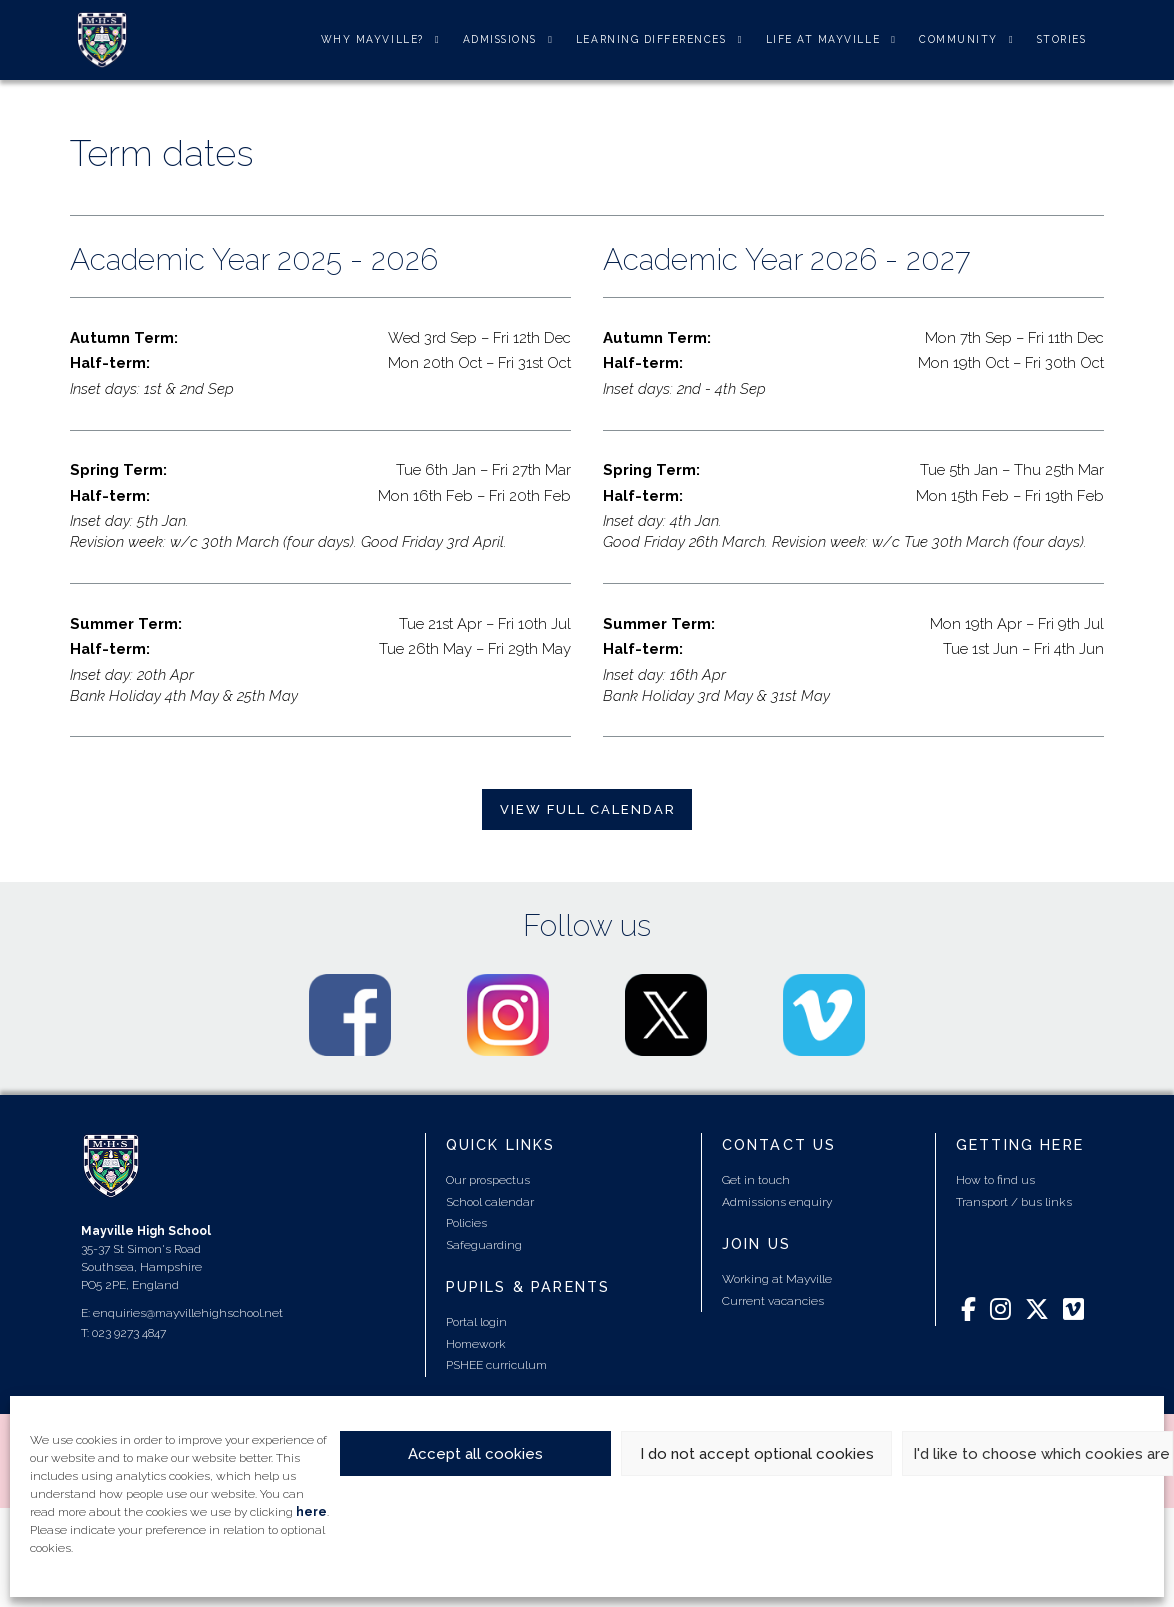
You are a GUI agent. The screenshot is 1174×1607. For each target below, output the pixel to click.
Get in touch (756, 1180)
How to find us (995, 1180)
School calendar (490, 1202)
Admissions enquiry (777, 1202)
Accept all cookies (475, 1454)
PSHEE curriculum (496, 1365)
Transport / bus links (1014, 1202)
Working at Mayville (777, 1279)
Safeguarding (484, 1245)
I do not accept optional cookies (757, 1454)
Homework (476, 1344)
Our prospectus (488, 1180)
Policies (466, 1223)
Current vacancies (773, 1301)
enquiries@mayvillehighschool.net (188, 1313)
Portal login (476, 1322)
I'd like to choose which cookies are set (1043, 1454)
